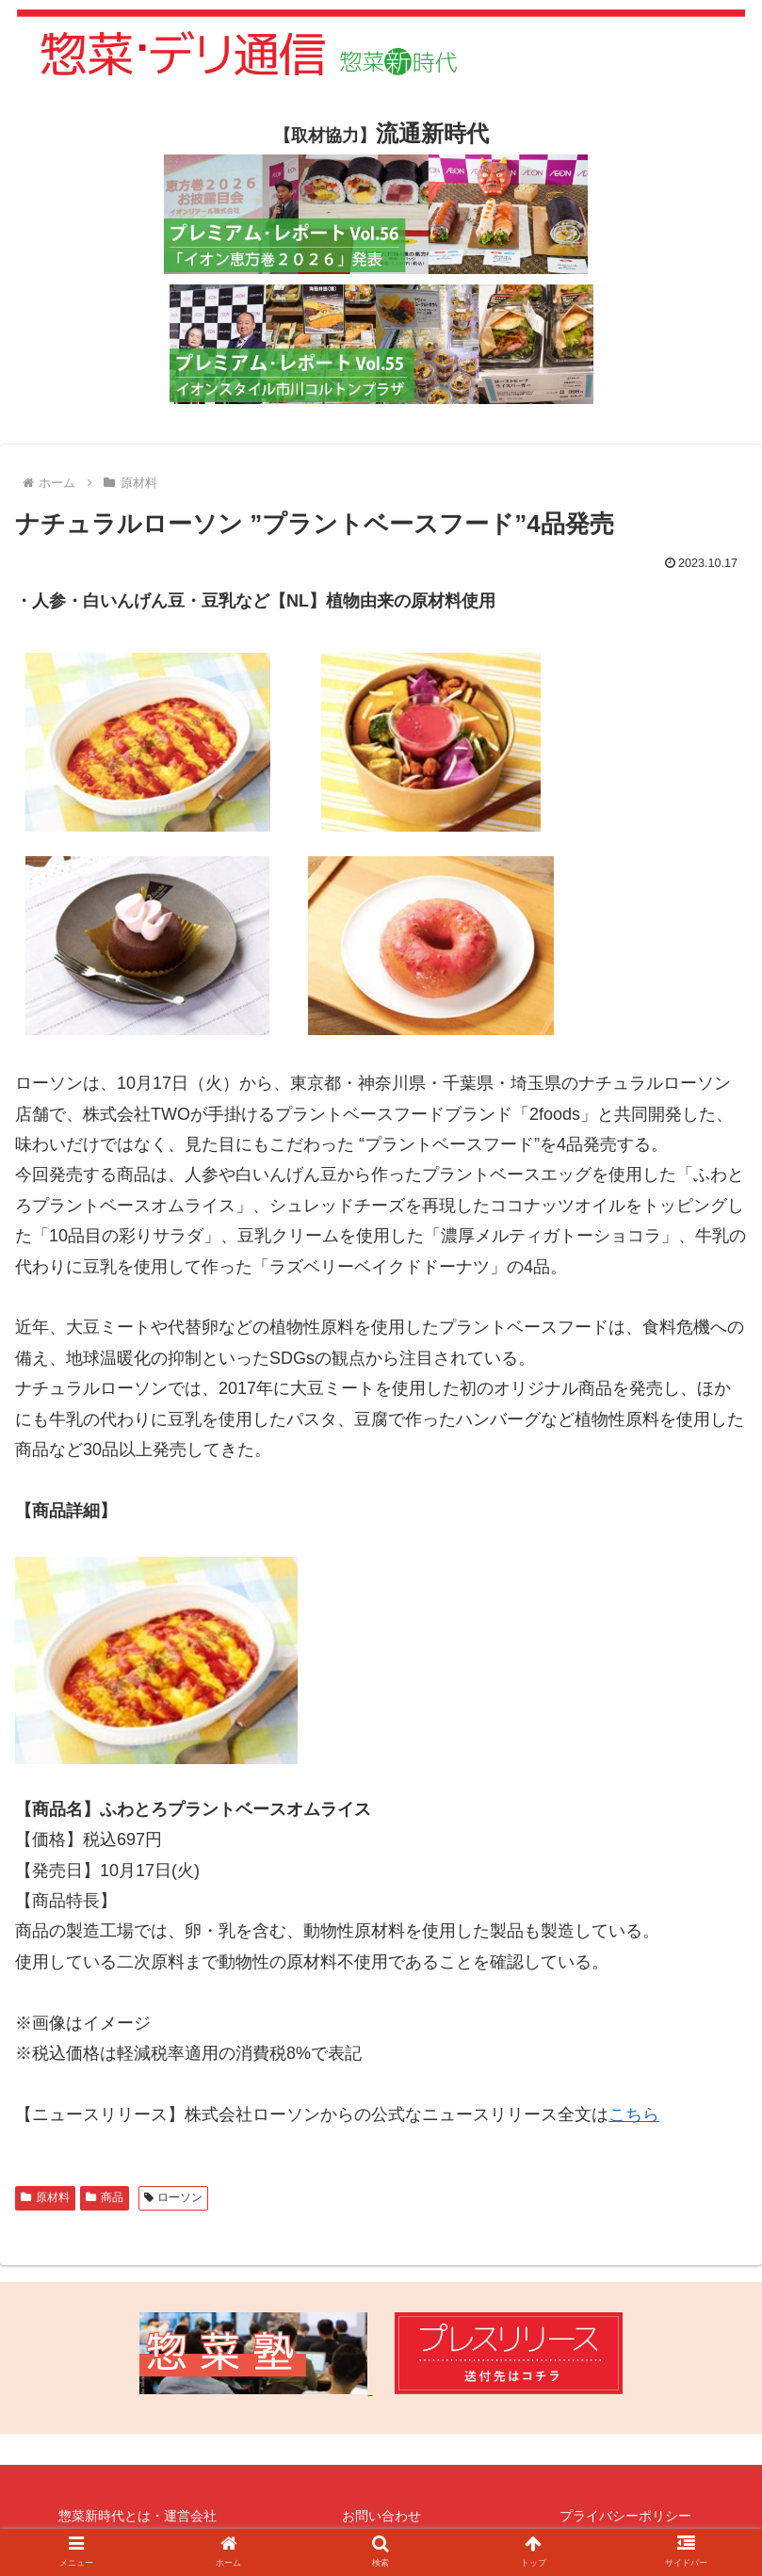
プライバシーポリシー (625, 2515)
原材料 (45, 2197)
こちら (633, 2114)
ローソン (173, 2197)
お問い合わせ (381, 2515)
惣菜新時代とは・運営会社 (137, 2515)
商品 (104, 2197)
